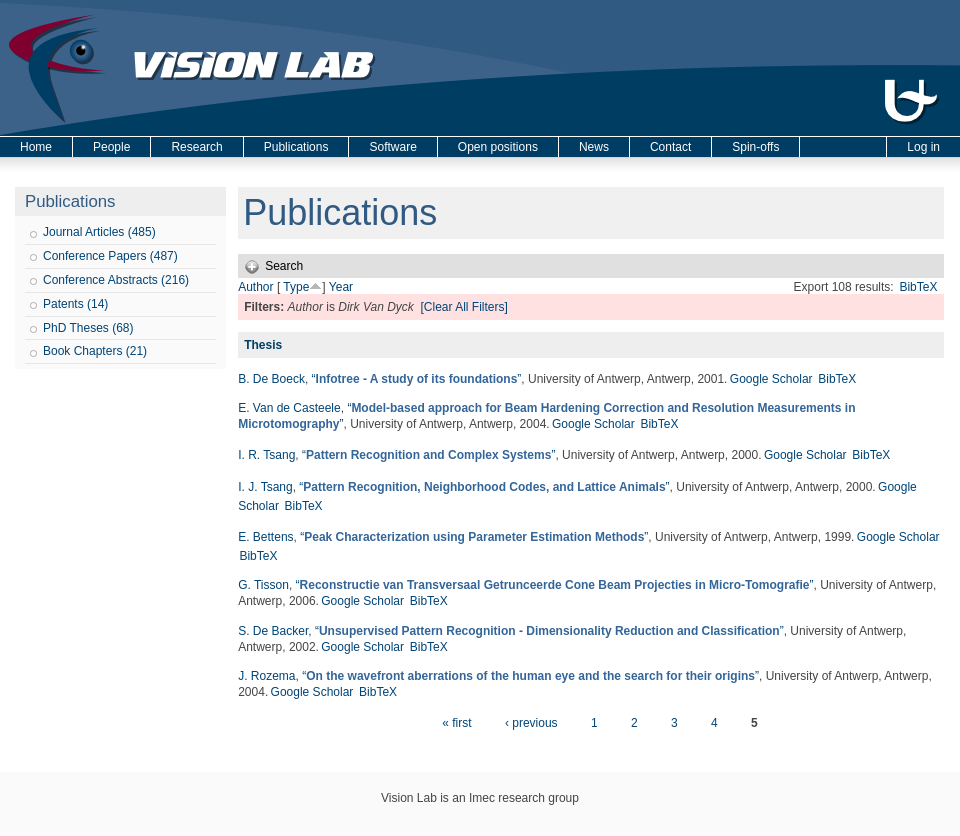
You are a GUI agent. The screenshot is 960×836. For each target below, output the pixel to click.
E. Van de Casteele (289, 408)
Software (392, 147)
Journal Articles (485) (99, 232)
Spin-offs (755, 147)
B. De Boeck (271, 379)
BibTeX (918, 287)
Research (196, 147)
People (111, 147)
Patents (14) (75, 304)
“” (417, 379)
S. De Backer (273, 631)
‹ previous (531, 723)
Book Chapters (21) (95, 351)
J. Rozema (266, 676)
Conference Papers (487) (110, 256)
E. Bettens (265, 537)
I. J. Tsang (265, 487)
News (594, 147)
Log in (923, 147)
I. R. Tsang (266, 455)
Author (255, 287)
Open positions (498, 147)
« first (456, 723)
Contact (670, 147)
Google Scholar (771, 379)
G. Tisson (263, 585)
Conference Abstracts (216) (116, 280)
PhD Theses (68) (88, 328)
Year (341, 287)
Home (36, 147)
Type (296, 287)
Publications (296, 147)
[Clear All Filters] (463, 307)
